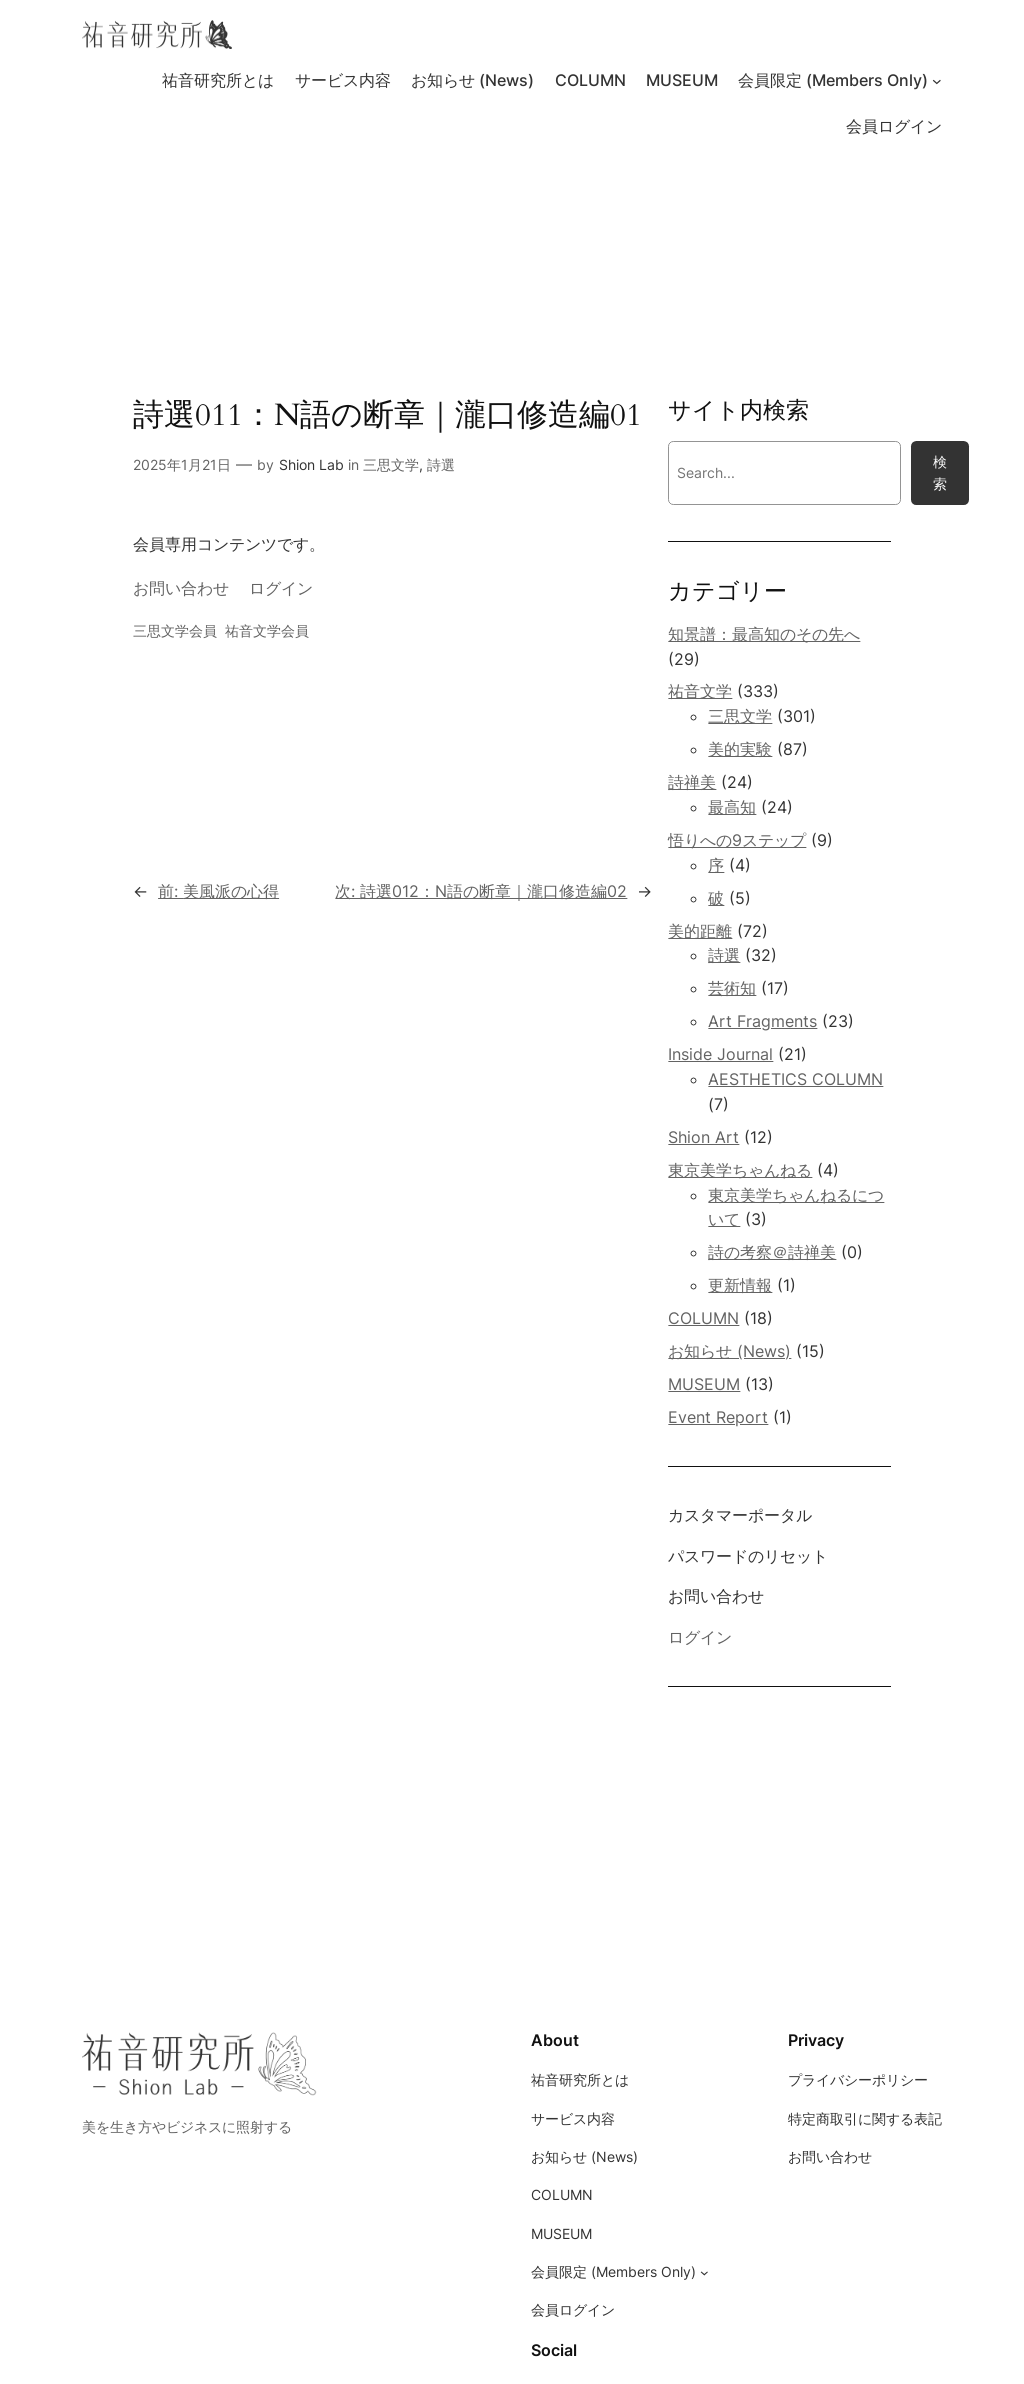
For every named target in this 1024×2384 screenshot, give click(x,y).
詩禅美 (692, 782)
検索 (940, 472)
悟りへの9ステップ (737, 840)
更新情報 (740, 1285)
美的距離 (700, 931)
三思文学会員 (175, 630)
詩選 (441, 464)
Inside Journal (720, 1054)
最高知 (732, 807)
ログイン (281, 588)
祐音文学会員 (267, 630)
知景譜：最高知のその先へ (764, 634)
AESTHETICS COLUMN (795, 1079)
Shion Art (703, 1137)
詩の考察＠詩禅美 (772, 1252)
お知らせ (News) (729, 1351)
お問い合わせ (181, 588)
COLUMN (703, 1318)
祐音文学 (700, 691)
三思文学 (391, 464)
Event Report (718, 1417)
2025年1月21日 (182, 464)
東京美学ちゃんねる (740, 1170)
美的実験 (740, 749)
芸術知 (732, 988)
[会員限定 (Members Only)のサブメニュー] (937, 81)
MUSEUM (704, 1384)
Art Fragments (762, 1021)
